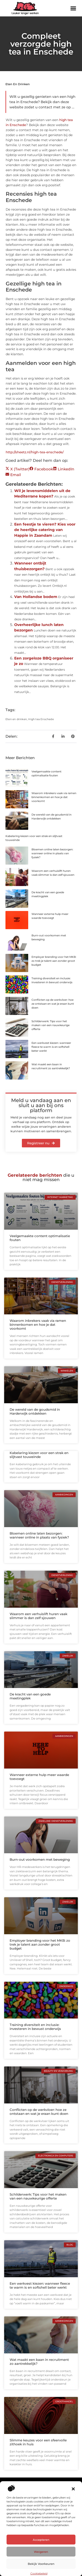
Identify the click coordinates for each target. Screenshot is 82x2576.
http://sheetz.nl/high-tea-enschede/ (35, 452)
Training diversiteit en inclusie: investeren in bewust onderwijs (35, 2027)
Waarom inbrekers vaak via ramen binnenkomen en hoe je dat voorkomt (53, 797)
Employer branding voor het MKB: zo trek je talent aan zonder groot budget (53, 960)
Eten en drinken (17, 84)
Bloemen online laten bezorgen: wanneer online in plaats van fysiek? (52, 853)
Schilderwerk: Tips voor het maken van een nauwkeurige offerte (50, 1025)
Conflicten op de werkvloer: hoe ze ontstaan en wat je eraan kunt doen (52, 1003)
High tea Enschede (41, 719)
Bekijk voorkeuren (41, 2563)
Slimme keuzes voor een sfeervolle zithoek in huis (38, 2442)
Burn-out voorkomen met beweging (40, 1859)
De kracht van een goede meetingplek (30, 1696)
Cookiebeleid (38, 2573)
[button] (73, 2489)
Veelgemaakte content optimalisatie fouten (40, 1238)
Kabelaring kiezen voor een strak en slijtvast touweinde (39, 1455)
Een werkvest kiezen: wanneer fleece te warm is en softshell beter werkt (51, 1046)
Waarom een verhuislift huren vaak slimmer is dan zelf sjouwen (38, 1616)
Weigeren (41, 2551)
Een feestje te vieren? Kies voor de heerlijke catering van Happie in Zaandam (44, 530)
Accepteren (41, 2539)
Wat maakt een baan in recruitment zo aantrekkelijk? (39, 2362)
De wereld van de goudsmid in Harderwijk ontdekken (35, 1411)
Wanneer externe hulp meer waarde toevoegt (39, 1777)
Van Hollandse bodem (35, 596)
